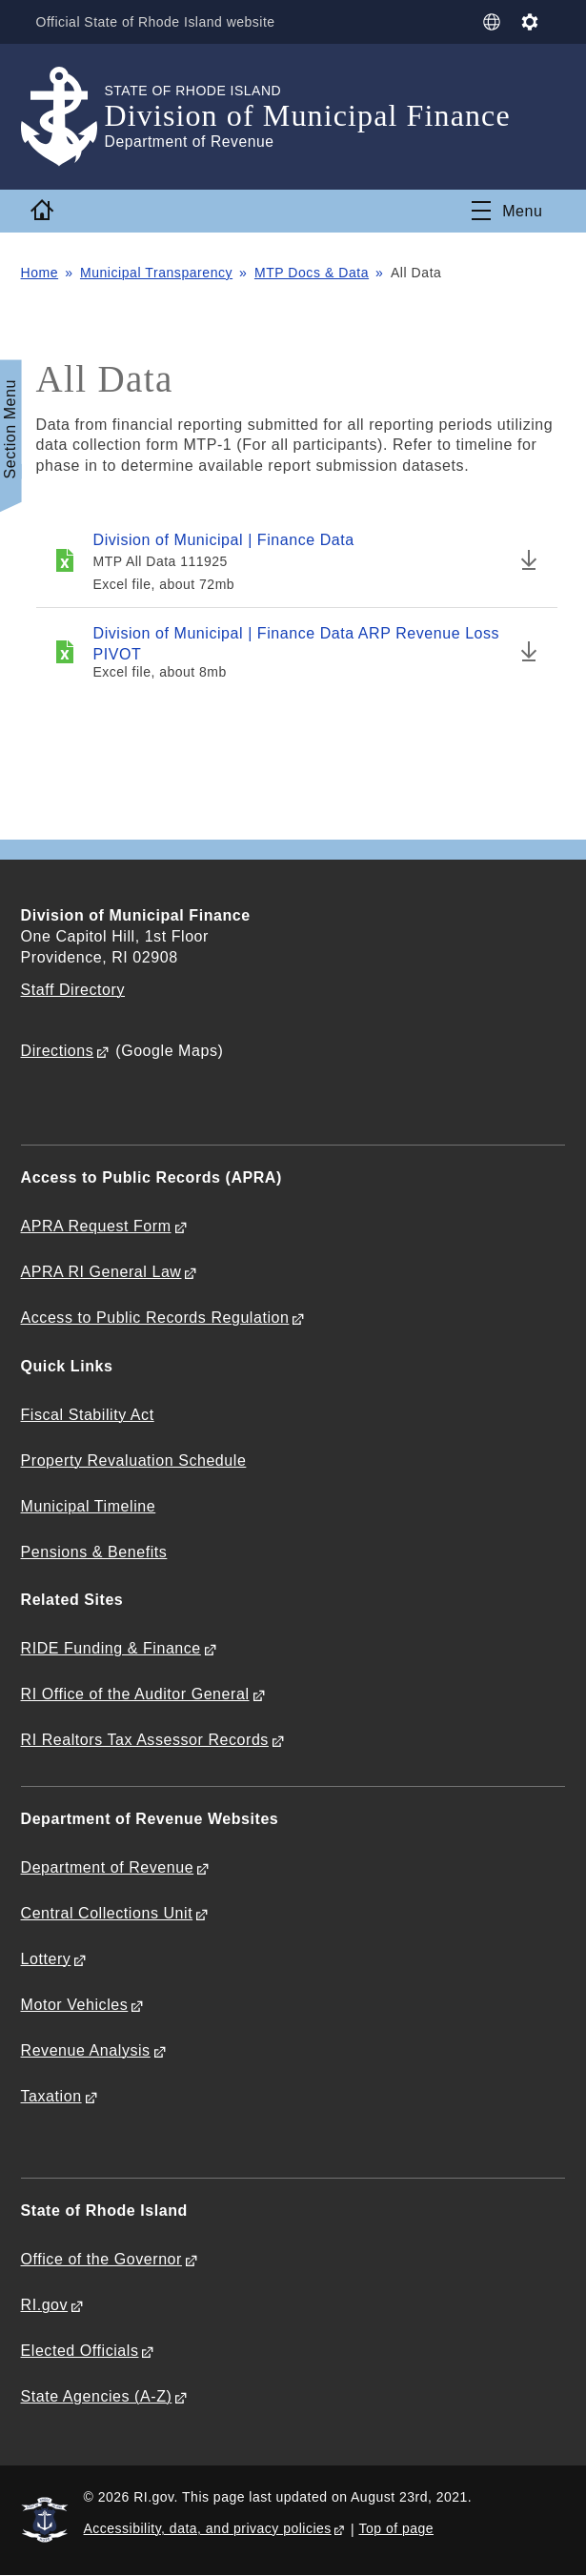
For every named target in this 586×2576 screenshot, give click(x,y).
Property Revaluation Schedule (134, 1460)
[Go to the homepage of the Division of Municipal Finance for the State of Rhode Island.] (63, 117)
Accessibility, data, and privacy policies (208, 2528)
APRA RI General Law (101, 1272)
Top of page (396, 2528)
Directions (57, 1051)
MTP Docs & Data (311, 272)
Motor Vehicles (75, 2005)
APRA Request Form (96, 1226)
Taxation (51, 2096)
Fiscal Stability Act (87, 1415)
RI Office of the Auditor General (135, 1694)
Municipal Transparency (156, 272)
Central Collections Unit (107, 1913)
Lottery (46, 1959)
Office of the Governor (101, 2259)
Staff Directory (73, 990)
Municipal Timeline (88, 1506)
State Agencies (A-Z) (96, 2396)
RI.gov (45, 2305)
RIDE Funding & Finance (111, 1648)
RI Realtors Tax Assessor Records (145, 1740)
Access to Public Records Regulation (155, 1317)
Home (40, 272)
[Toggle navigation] (507, 211)
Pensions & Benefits (94, 1552)
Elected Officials (80, 2351)
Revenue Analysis (86, 2050)
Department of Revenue (107, 1867)
